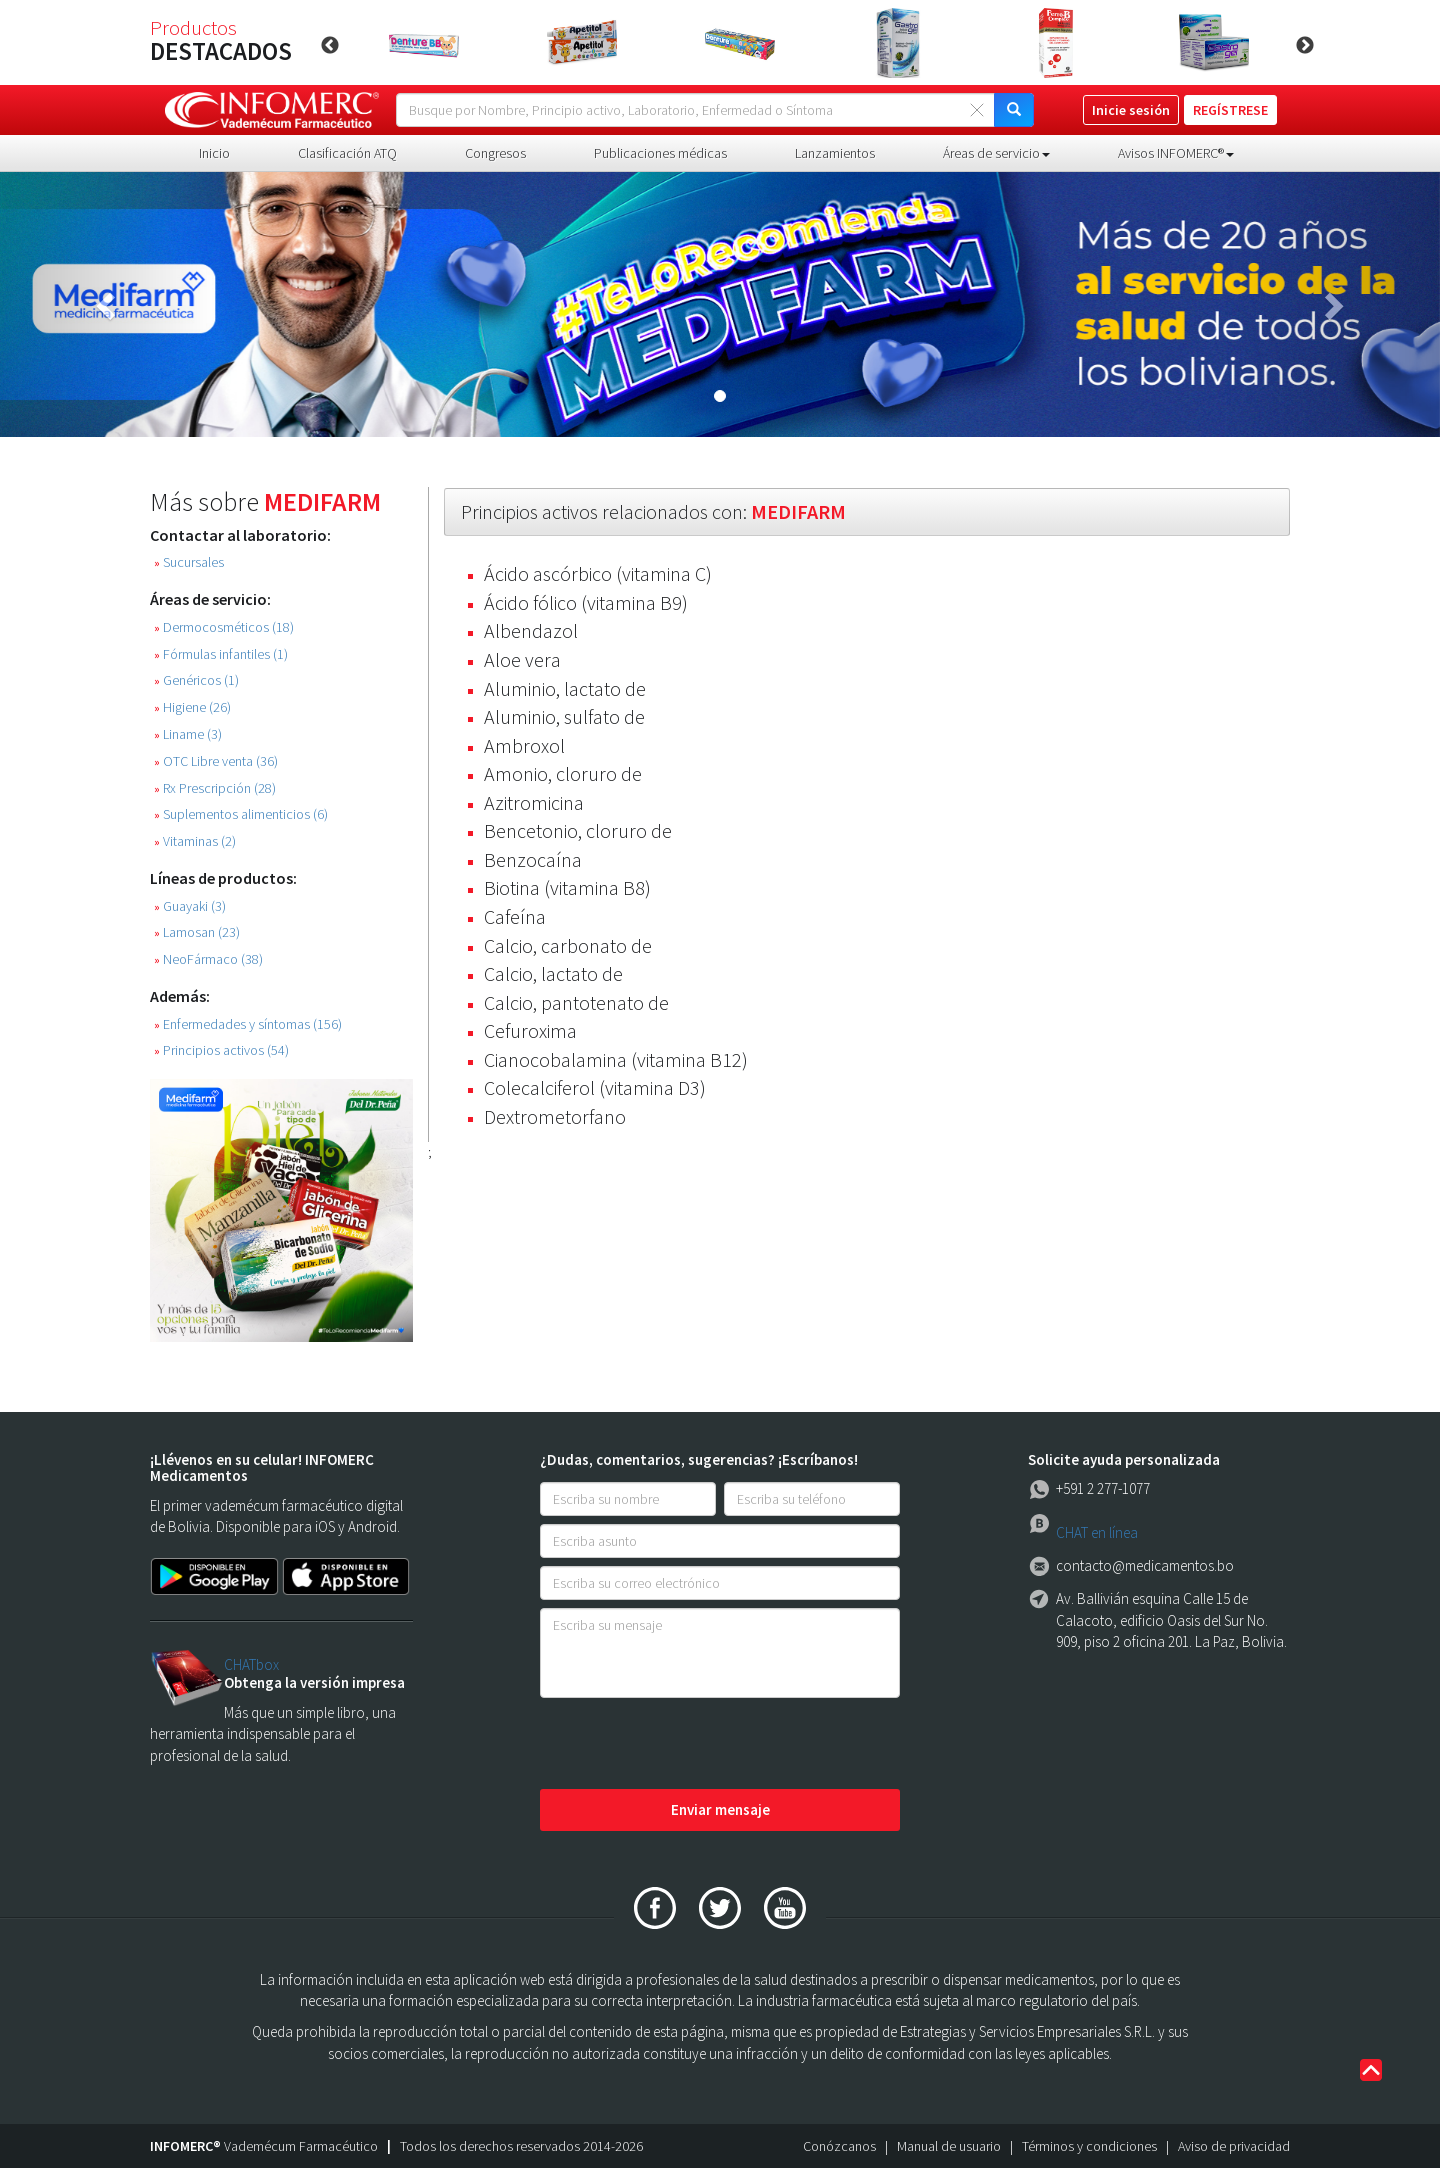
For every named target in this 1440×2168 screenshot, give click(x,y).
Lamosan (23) (197, 932)
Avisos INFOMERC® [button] (1176, 153)
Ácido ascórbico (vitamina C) (598, 573)
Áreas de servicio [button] (996, 153)
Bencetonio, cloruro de (578, 830)
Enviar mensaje (720, 1809)
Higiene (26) (192, 707)
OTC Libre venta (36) (216, 761)
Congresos (495, 153)
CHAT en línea (1097, 1532)
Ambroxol (524, 745)
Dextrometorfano (555, 1116)
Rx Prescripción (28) (215, 788)
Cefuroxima (530, 1030)
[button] (108, 304)
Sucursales (189, 562)
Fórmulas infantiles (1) (221, 654)
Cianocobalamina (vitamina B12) (616, 1059)
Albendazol (531, 630)
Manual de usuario (949, 2146)
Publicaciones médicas (660, 153)
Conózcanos (839, 2146)
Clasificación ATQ (347, 153)
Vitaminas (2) (195, 841)
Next (1305, 46)
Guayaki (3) (190, 906)
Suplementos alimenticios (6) (241, 814)
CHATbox (251, 1664)
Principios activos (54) (221, 1050)
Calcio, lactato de (553, 973)
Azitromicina (534, 802)
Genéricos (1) (196, 680)
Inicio (214, 153)
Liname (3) (188, 734)
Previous (330, 46)
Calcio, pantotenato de (576, 1002)
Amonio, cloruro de (563, 773)
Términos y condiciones (1089, 2146)
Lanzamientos (835, 153)
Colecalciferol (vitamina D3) (595, 1087)
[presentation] (692, 1745)
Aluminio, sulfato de (564, 716)
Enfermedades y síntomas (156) (248, 1024)
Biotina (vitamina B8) (567, 887)
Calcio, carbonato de (568, 945)
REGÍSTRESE (1230, 110)
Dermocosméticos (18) (224, 627)
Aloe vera (522, 659)
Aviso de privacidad (1234, 2146)
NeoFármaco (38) (208, 959)
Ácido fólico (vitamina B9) (586, 602)
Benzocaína (533, 859)
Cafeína (515, 916)
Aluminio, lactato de (565, 688)
